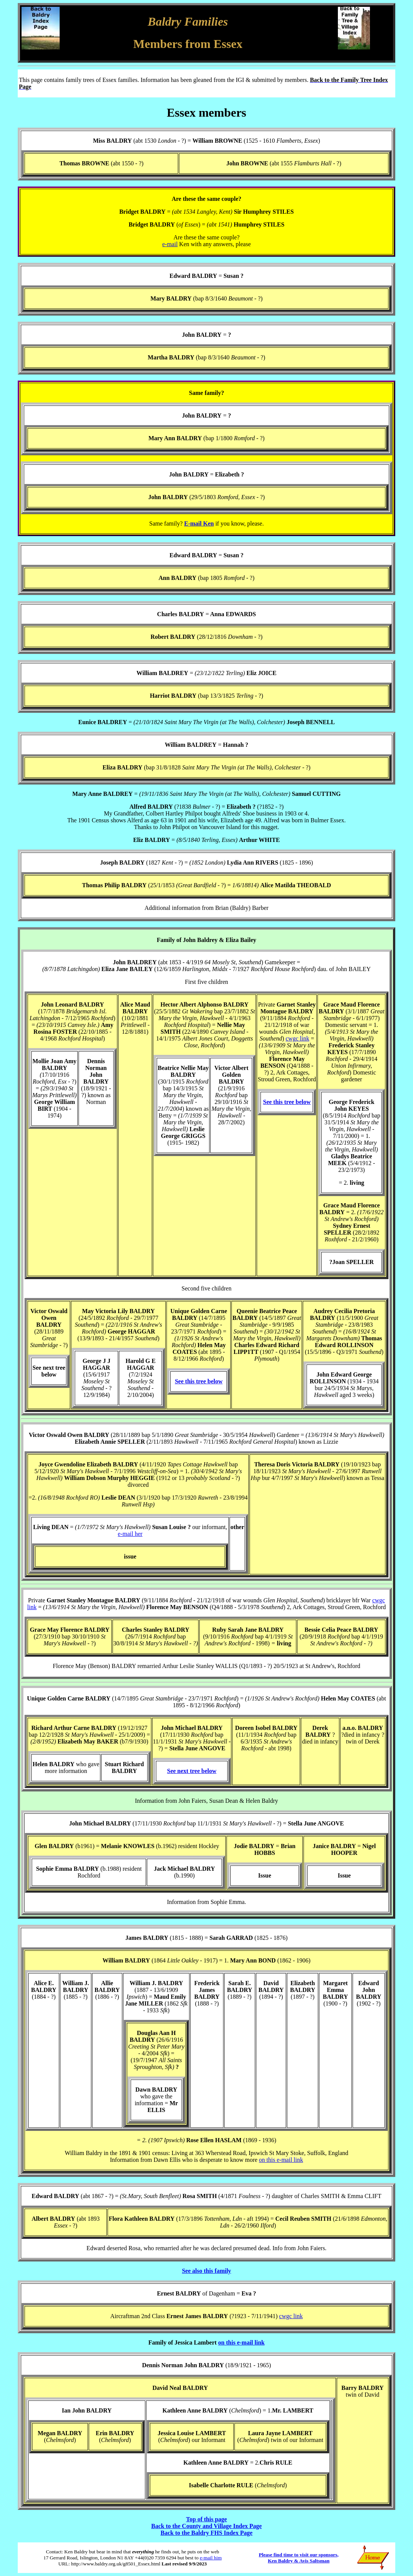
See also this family (206, 2271)
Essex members (207, 112)
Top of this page (206, 2519)
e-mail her (130, 1534)
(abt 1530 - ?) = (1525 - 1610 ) (226, 140)
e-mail (170, 244)
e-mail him (211, 2558)
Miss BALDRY (112, 140)
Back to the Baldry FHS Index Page (206, 2533)
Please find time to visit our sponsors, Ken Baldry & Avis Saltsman (299, 2558)
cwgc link (298, 1038)
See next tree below (192, 1771)
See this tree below (287, 1102)
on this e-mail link (281, 2160)
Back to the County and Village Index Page (206, 2526)
